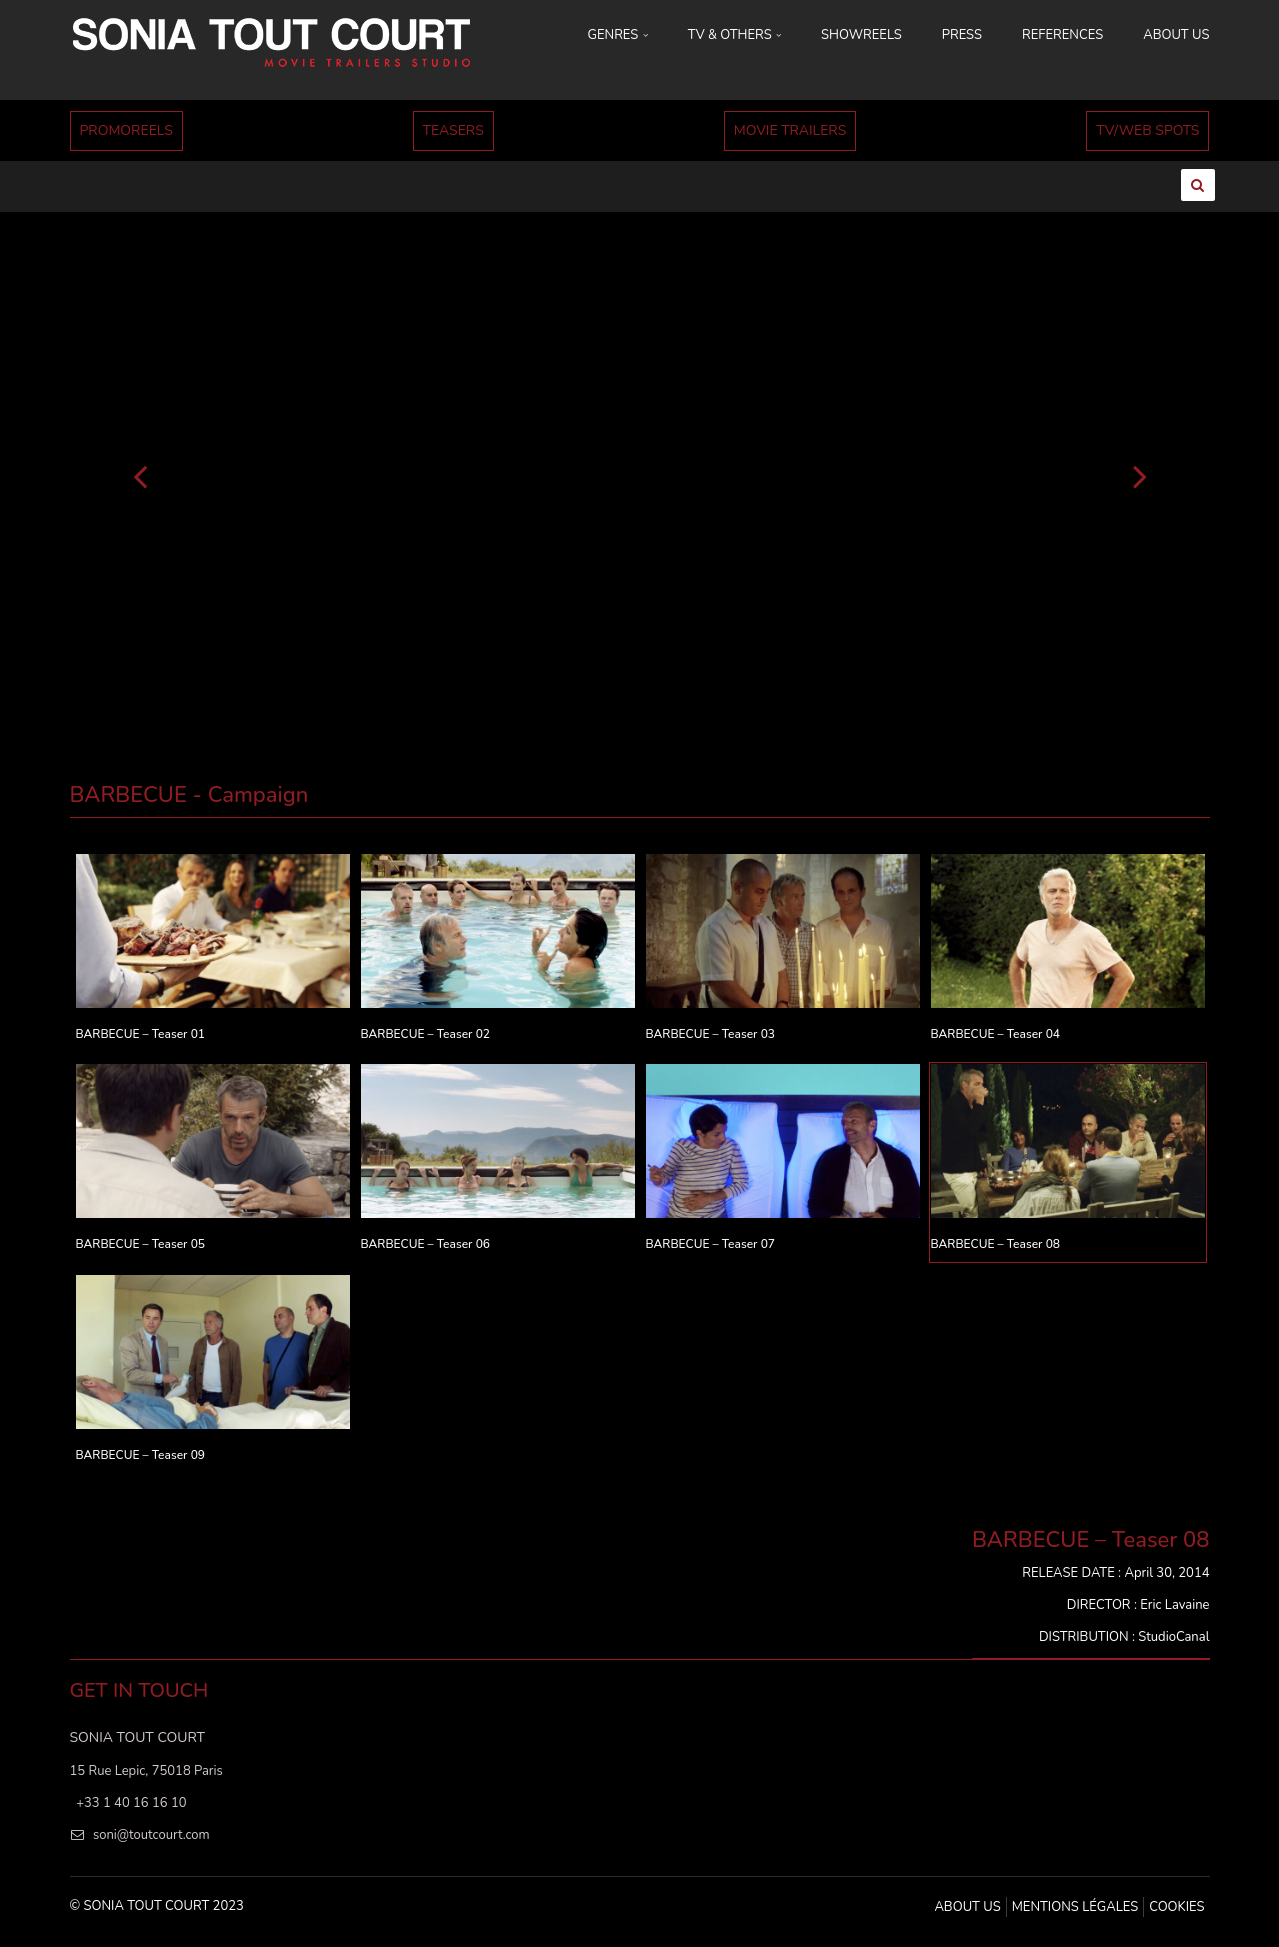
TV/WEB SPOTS (1147, 130)
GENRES (618, 35)
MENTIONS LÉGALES (1075, 1907)
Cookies (1176, 1907)
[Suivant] (1140, 475)
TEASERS (453, 130)
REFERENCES (1062, 35)
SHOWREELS (861, 35)
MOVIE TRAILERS (790, 130)
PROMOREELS (126, 130)
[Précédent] (140, 475)
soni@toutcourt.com (151, 1835)
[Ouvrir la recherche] (1198, 185)
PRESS (962, 35)
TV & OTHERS (734, 35)
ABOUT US (1176, 35)
